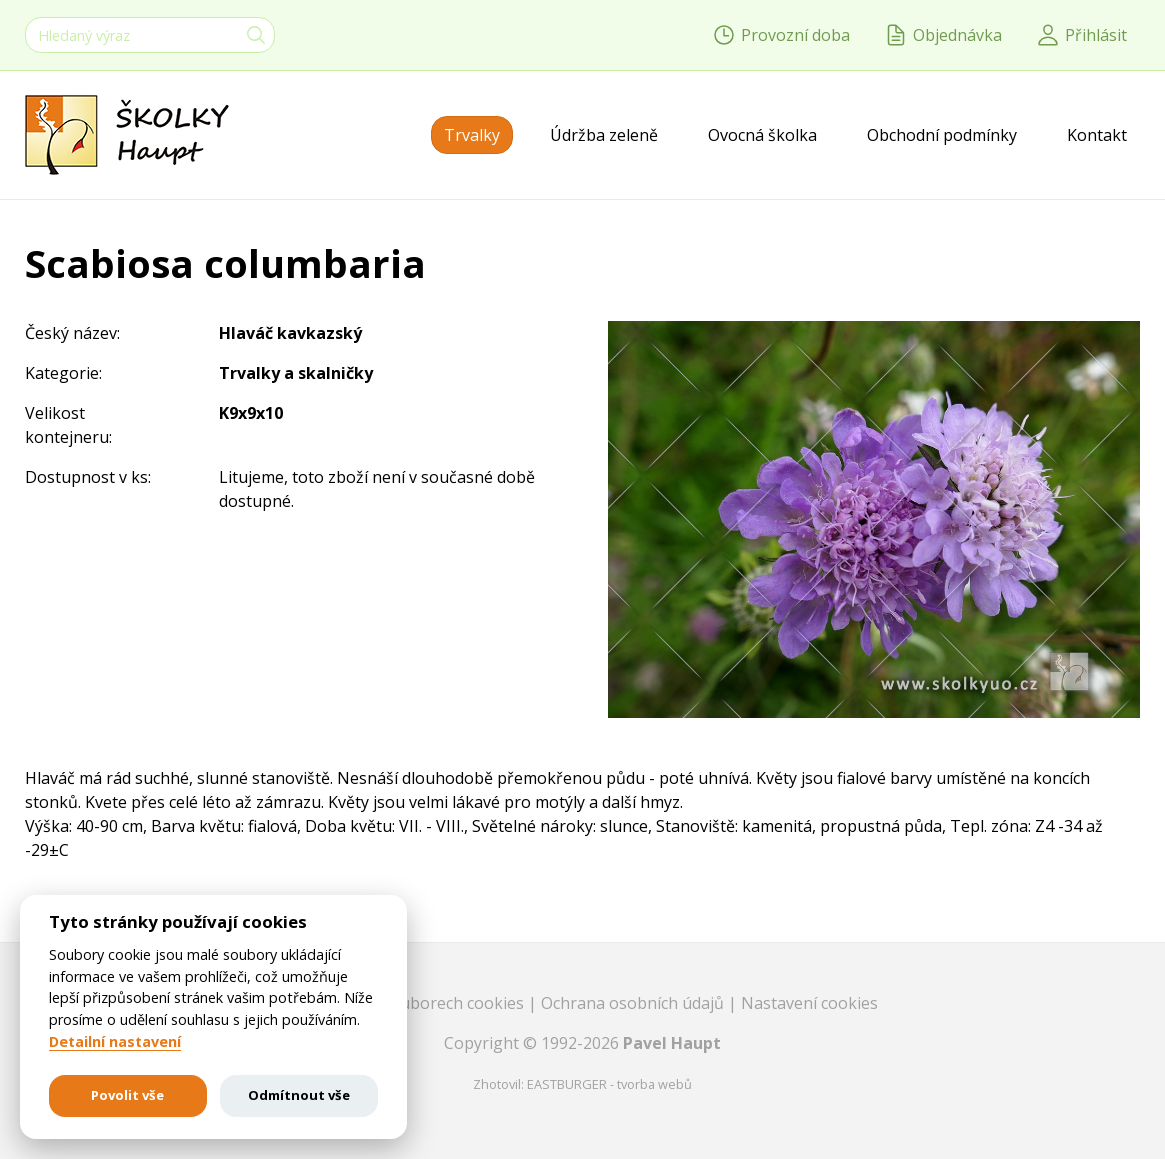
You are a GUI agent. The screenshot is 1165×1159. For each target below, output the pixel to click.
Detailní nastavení (115, 1042)
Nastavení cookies (809, 1003)
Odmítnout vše (299, 1095)
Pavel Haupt (672, 1043)
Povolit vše (127, 1095)
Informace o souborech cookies (407, 1003)
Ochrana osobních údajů (634, 1003)
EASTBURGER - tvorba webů (609, 1084)
